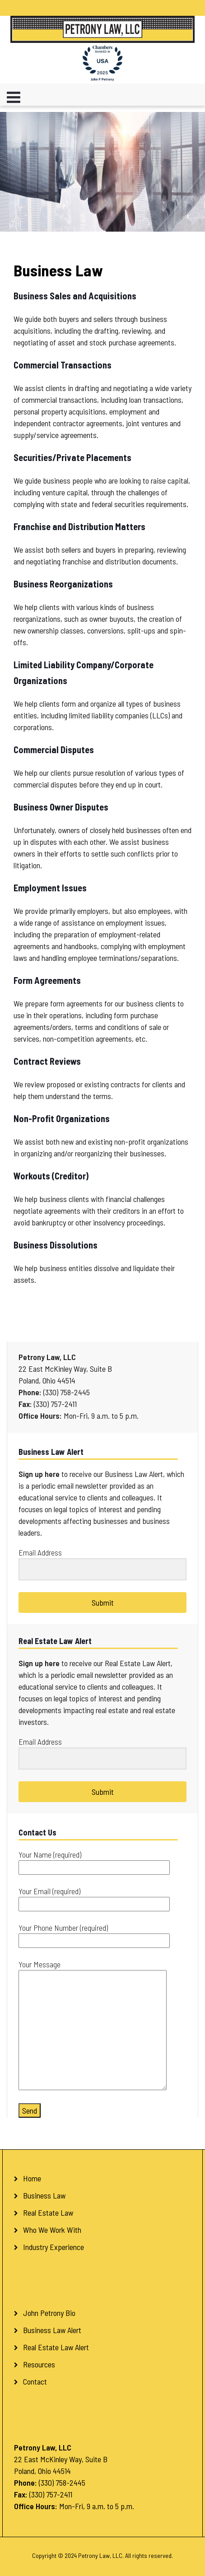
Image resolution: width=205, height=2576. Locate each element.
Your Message (93, 2025)
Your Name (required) (94, 1861)
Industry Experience (53, 2247)
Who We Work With (52, 2230)
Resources (39, 2364)
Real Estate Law (48, 2212)
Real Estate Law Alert (56, 2347)
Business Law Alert (52, 2330)
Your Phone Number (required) (94, 1934)
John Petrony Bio (49, 2313)
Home (32, 2178)
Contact (35, 2381)
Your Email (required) (94, 1897)
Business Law (44, 2195)
